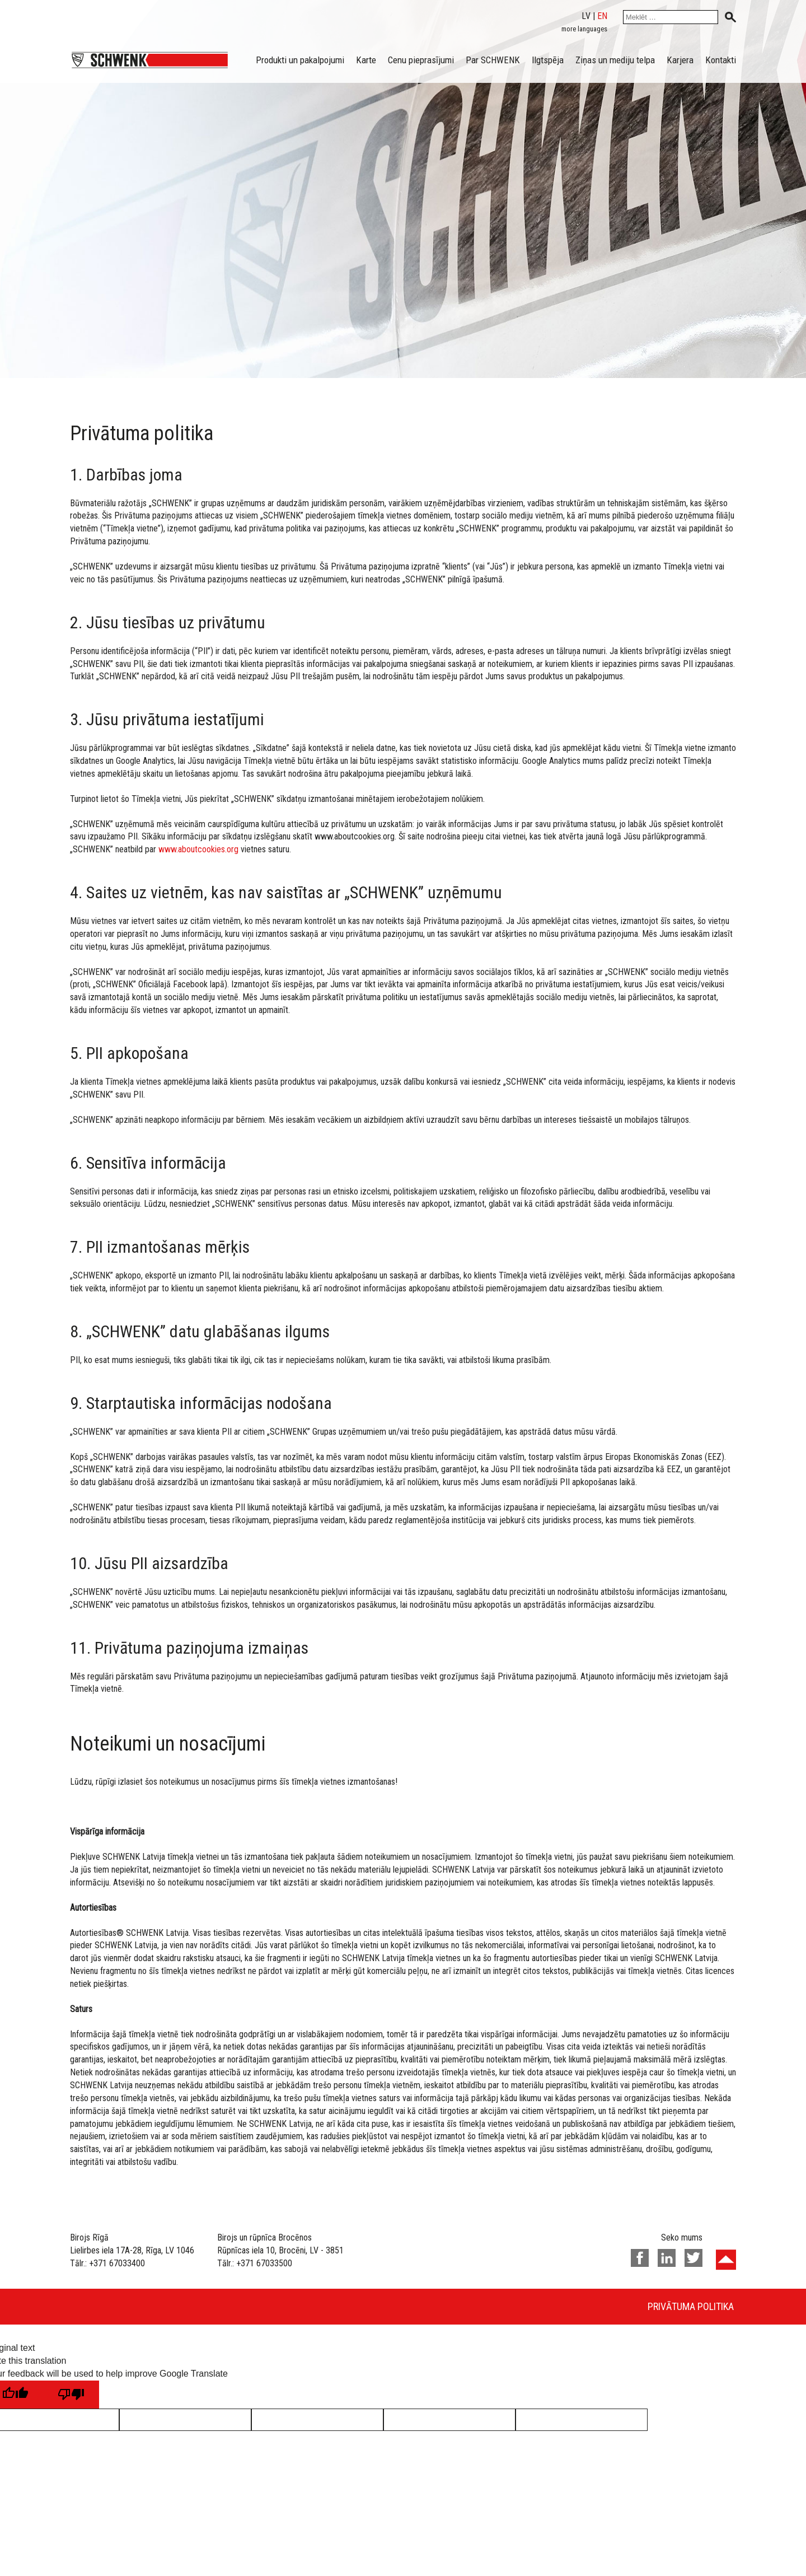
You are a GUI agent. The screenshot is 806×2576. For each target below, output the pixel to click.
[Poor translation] (71, 2395)
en (602, 16)
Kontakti (720, 60)
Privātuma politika (691, 2306)
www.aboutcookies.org (198, 849)
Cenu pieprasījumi (421, 60)
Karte (366, 60)
